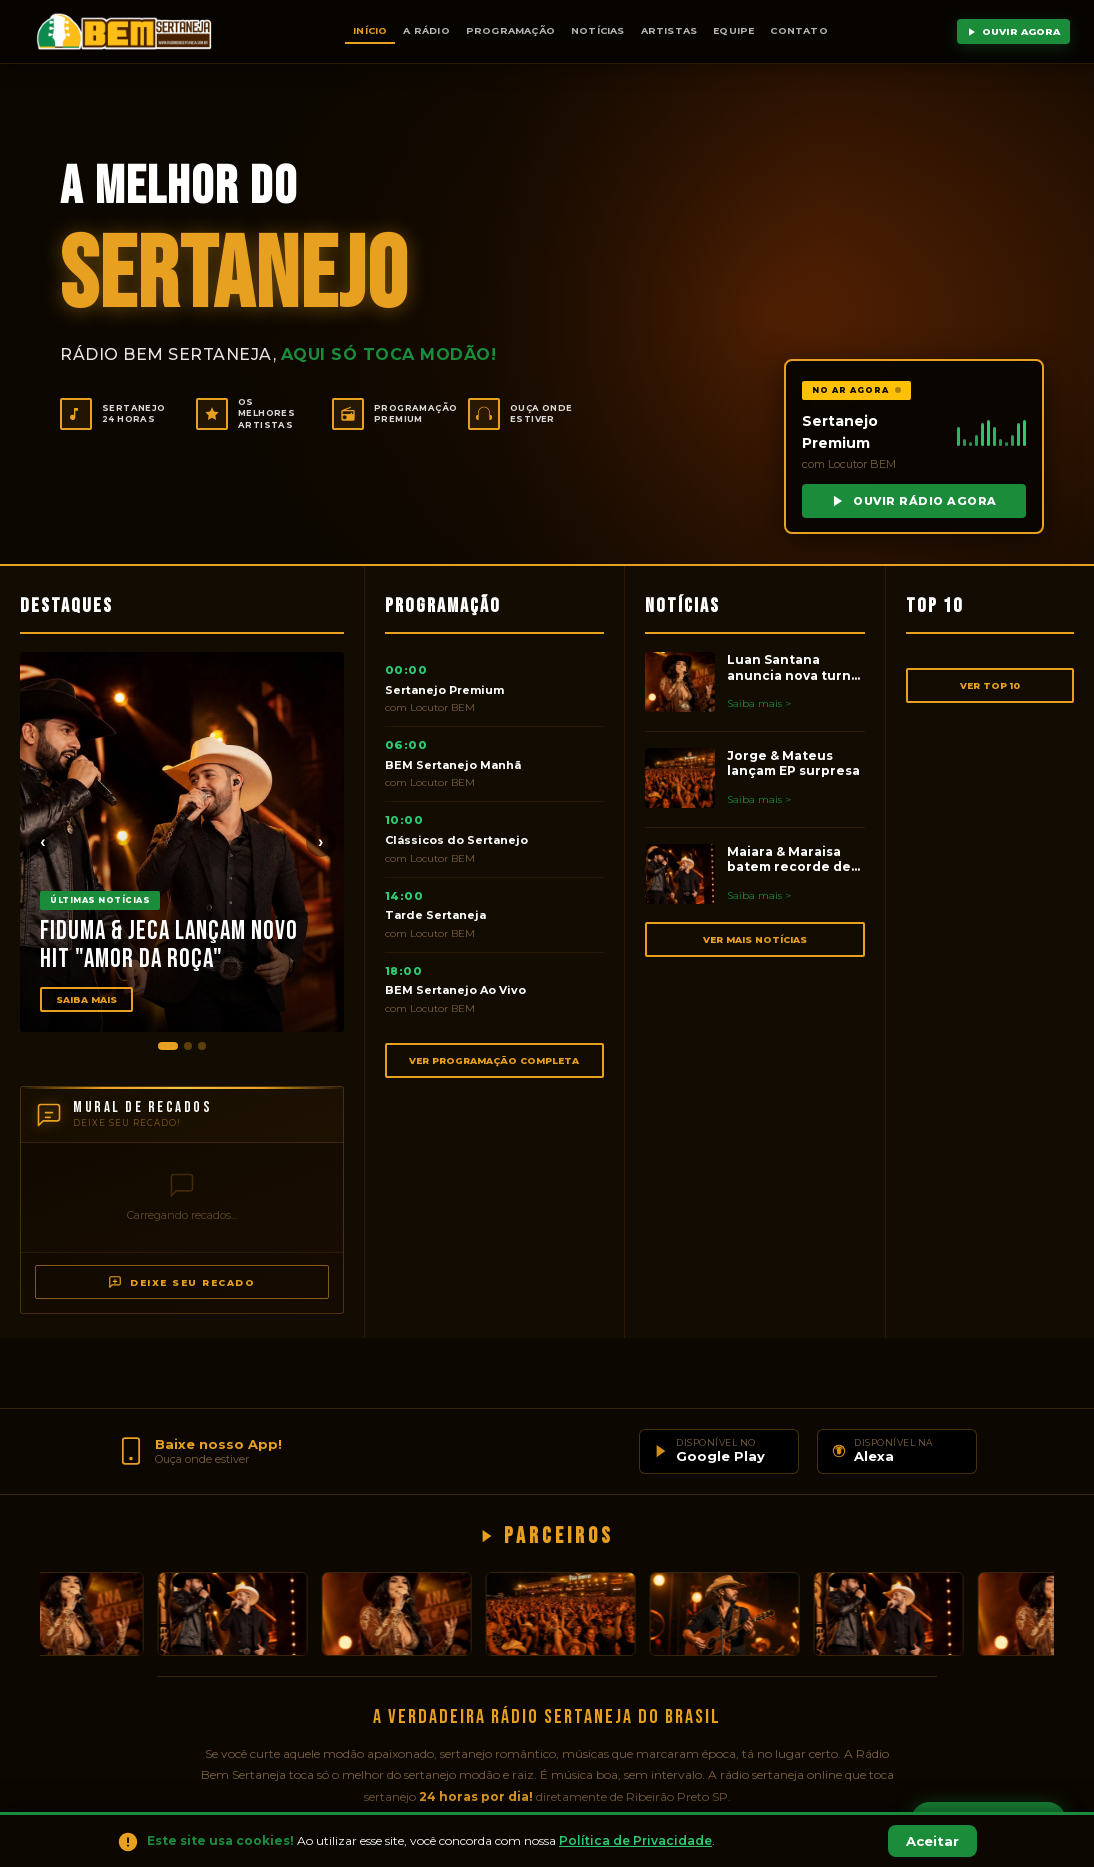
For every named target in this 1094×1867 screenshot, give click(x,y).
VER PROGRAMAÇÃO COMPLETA (494, 1060)
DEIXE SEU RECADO (181, 1282)
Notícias (598, 30)
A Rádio (426, 30)
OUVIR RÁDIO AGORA (914, 501)
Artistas (669, 30)
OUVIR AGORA (1013, 31)
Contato (798, 30)
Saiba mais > (759, 703)
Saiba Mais (86, 999)
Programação (510, 30)
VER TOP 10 (990, 685)
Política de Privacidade (635, 1840)
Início (370, 30)
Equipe (733, 30)
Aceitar (932, 1841)
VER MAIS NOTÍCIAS (755, 939)
